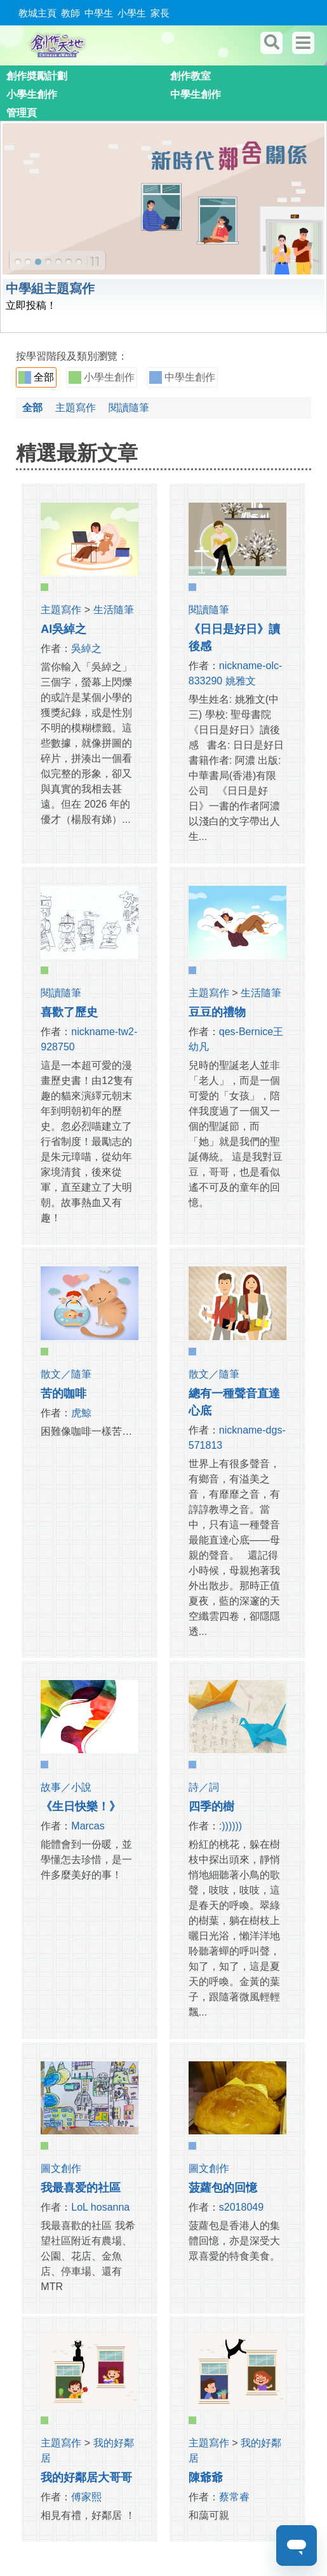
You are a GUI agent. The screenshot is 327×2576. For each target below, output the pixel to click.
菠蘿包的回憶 (223, 2187)
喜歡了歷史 (69, 1012)
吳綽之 (86, 648)
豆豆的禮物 (217, 1012)
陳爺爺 (206, 2477)
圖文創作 (61, 2168)
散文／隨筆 (66, 1374)
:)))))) (230, 1825)
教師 (70, 13)
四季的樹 (211, 1806)
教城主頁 (37, 13)
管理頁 (21, 112)
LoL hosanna (100, 2207)
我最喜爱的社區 (81, 2187)
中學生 (98, 13)
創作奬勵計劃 (36, 76)
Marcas (87, 1825)
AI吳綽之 (63, 629)
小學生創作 (31, 94)
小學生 (131, 13)
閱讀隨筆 (129, 407)
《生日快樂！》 (81, 1806)
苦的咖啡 (63, 1393)
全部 (36, 377)
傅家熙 (86, 2496)
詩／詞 (204, 1787)
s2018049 (241, 2207)
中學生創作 (195, 94)
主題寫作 (75, 407)
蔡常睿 (234, 2496)
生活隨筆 (113, 609)
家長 (160, 13)
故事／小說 (66, 1787)
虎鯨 (81, 1412)
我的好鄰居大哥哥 (86, 2477)
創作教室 (190, 76)
